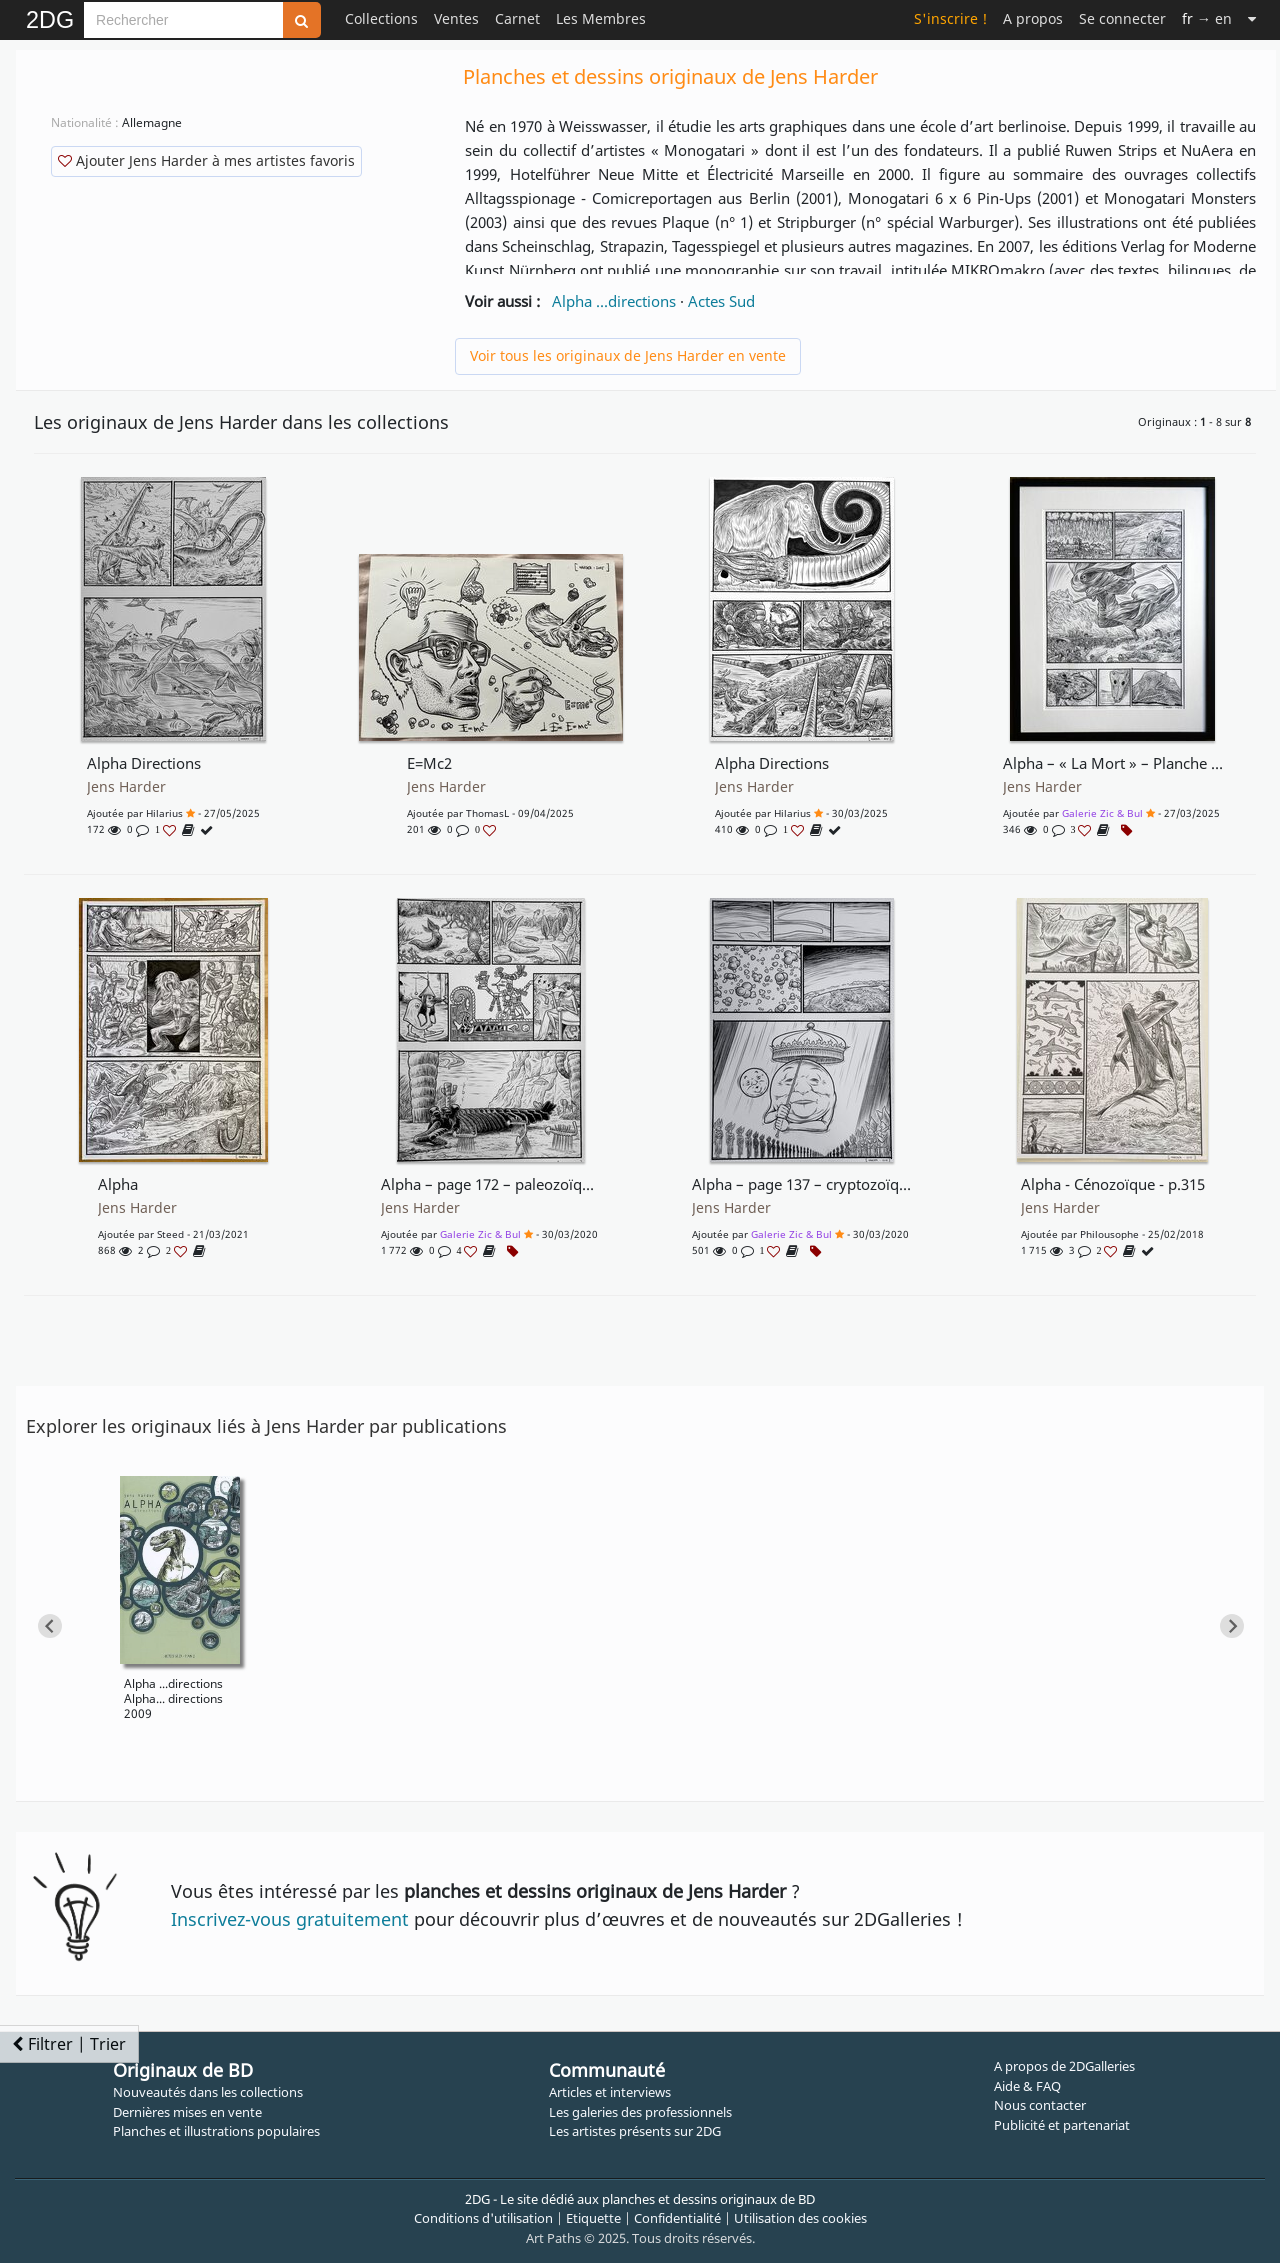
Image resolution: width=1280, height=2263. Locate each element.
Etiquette (593, 2218)
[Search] (183, 20)
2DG (50, 20)
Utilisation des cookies (800, 2218)
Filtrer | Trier (69, 2044)
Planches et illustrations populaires (216, 2131)
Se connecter (1122, 18)
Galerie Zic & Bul (1102, 813)
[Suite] (1252, 18)
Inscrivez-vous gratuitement (290, 1919)
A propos (1033, 18)
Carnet (517, 18)
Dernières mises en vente (187, 2112)
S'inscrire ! (950, 18)
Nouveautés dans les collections (208, 2092)
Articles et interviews (610, 2092)
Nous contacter (1040, 2105)
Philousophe (1109, 1234)
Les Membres (601, 18)
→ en (1207, 18)
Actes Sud (721, 301)
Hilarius (164, 813)
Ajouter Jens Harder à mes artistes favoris (206, 160)
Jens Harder (126, 787)
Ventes (456, 18)
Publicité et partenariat (1062, 2125)
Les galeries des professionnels (640, 2112)
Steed (170, 1234)
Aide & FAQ (1027, 2086)
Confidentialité (677, 2218)
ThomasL (487, 813)
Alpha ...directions (614, 301)
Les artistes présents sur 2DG (635, 2131)
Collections (381, 18)
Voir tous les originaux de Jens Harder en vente (628, 355)
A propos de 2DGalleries (1064, 2066)
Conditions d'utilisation (483, 2218)
